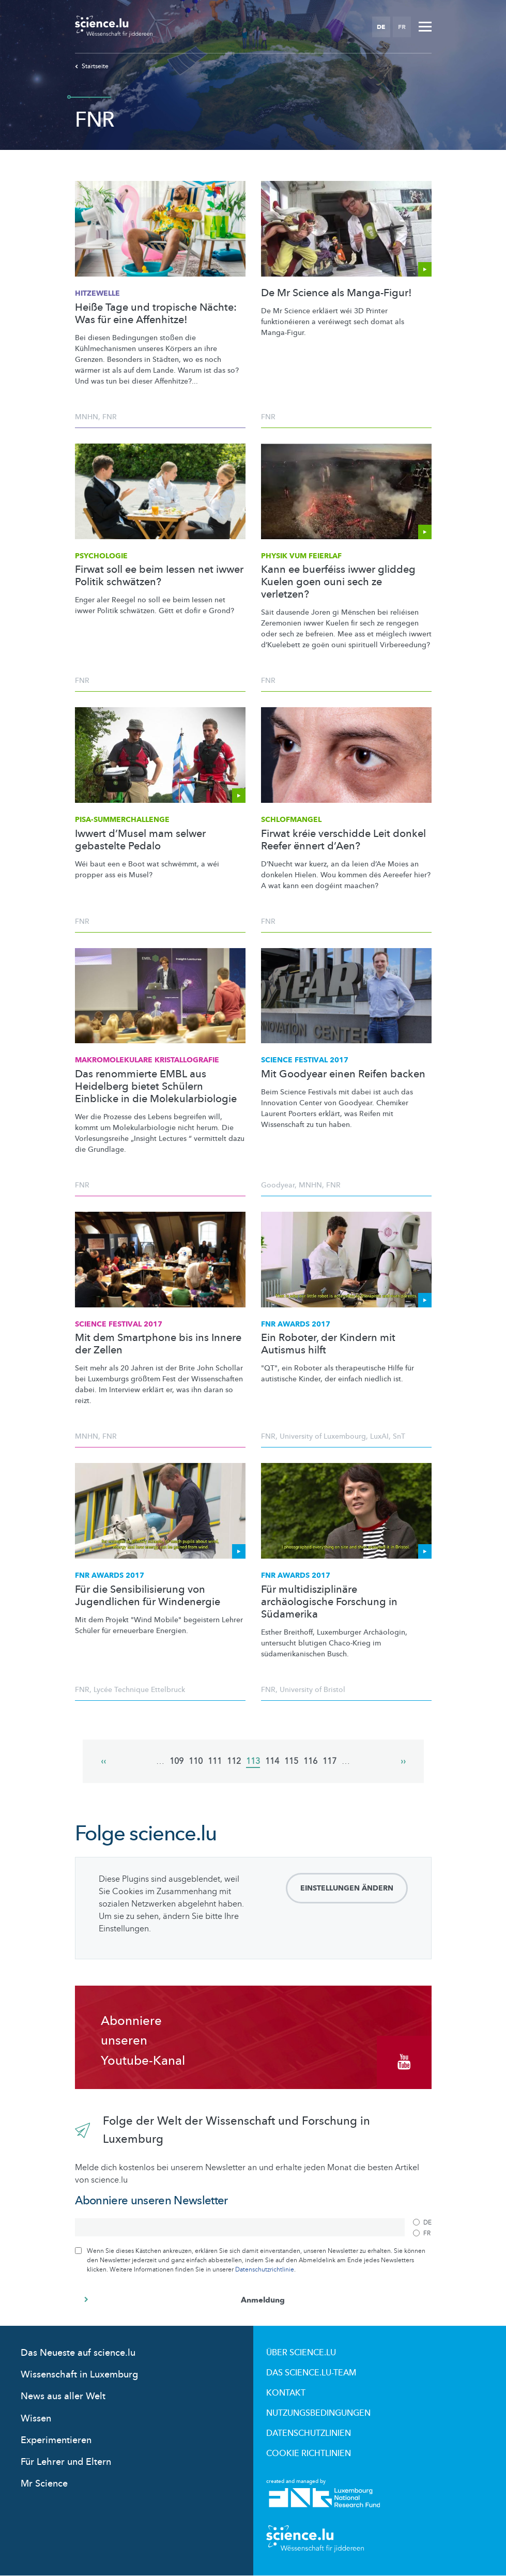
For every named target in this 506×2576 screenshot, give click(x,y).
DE (381, 27)
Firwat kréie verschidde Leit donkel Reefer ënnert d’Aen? (343, 840)
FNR (109, 417)
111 (215, 1761)
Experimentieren (56, 2440)
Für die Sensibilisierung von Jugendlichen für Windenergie (147, 1595)
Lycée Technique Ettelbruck (139, 1690)
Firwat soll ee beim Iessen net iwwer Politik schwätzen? (159, 575)
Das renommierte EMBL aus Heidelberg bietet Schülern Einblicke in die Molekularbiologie (156, 1086)
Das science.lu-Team (311, 2373)
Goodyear (278, 1185)
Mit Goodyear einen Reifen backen (343, 1074)
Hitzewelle (97, 293)
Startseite (92, 66)
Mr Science (44, 2483)
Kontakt (285, 2393)
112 (234, 1761)
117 (329, 1761)
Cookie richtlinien (308, 2453)
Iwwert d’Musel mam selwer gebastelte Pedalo (140, 840)
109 (176, 1761)
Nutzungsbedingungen (318, 2413)
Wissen (36, 2418)
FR (402, 27)
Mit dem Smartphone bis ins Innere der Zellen (158, 1344)
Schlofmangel (291, 820)
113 (253, 1762)
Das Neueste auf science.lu (78, 2352)
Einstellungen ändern (346, 1888)
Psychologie (101, 556)
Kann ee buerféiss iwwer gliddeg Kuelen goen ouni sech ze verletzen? (338, 582)
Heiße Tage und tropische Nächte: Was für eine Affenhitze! (156, 313)
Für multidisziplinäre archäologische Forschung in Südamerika (329, 1602)
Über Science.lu (301, 2352)
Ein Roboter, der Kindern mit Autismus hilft (328, 1344)
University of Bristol (312, 1690)
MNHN (86, 417)
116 (310, 1761)
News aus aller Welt (63, 2396)
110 (196, 1761)
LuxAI (379, 1436)
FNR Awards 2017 (295, 1324)
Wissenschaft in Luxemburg (79, 2374)
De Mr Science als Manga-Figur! (336, 293)
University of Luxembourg (323, 1436)
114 (272, 1761)
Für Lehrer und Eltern (66, 2462)
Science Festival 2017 (304, 1060)
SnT (399, 1436)
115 (291, 1761)
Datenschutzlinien (308, 2433)
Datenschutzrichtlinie (264, 2269)
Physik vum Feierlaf (301, 556)
